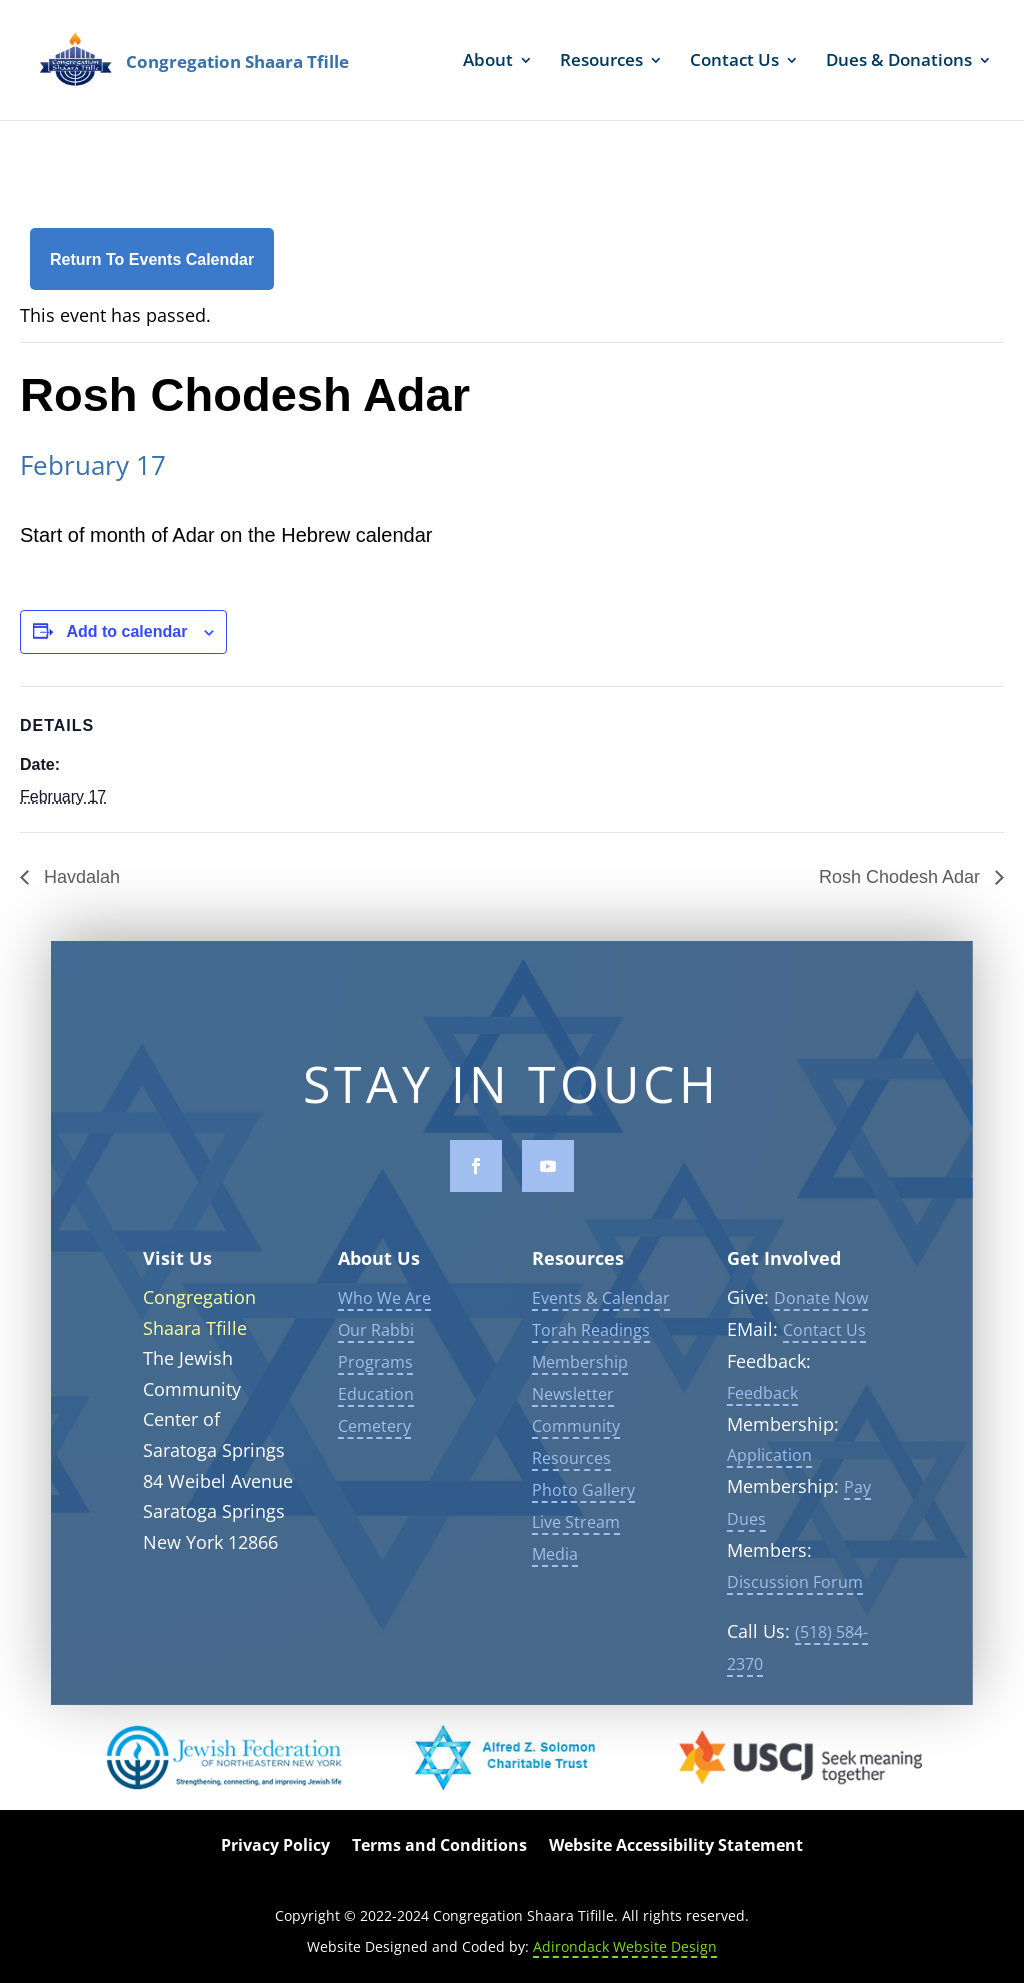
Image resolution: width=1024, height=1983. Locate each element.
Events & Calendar (601, 1324)
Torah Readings (591, 1356)
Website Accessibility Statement (676, 1847)
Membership (580, 1388)
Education (376, 1420)
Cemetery (374, 1452)
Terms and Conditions (439, 1847)
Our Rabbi (376, 1356)
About (488, 62)
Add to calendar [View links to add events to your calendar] (126, 631)
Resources (601, 62)
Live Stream (576, 1548)
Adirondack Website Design (625, 1946)
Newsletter (573, 1420)
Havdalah (79, 877)
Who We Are (384, 1324)
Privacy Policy (275, 1847)
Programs (375, 1388)
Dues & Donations (899, 62)
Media (555, 1580)
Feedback (762, 1418)
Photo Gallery (583, 1516)
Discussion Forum (795, 1607)
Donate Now (821, 1324)
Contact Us (734, 62)
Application (769, 1481)
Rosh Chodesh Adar (902, 877)
